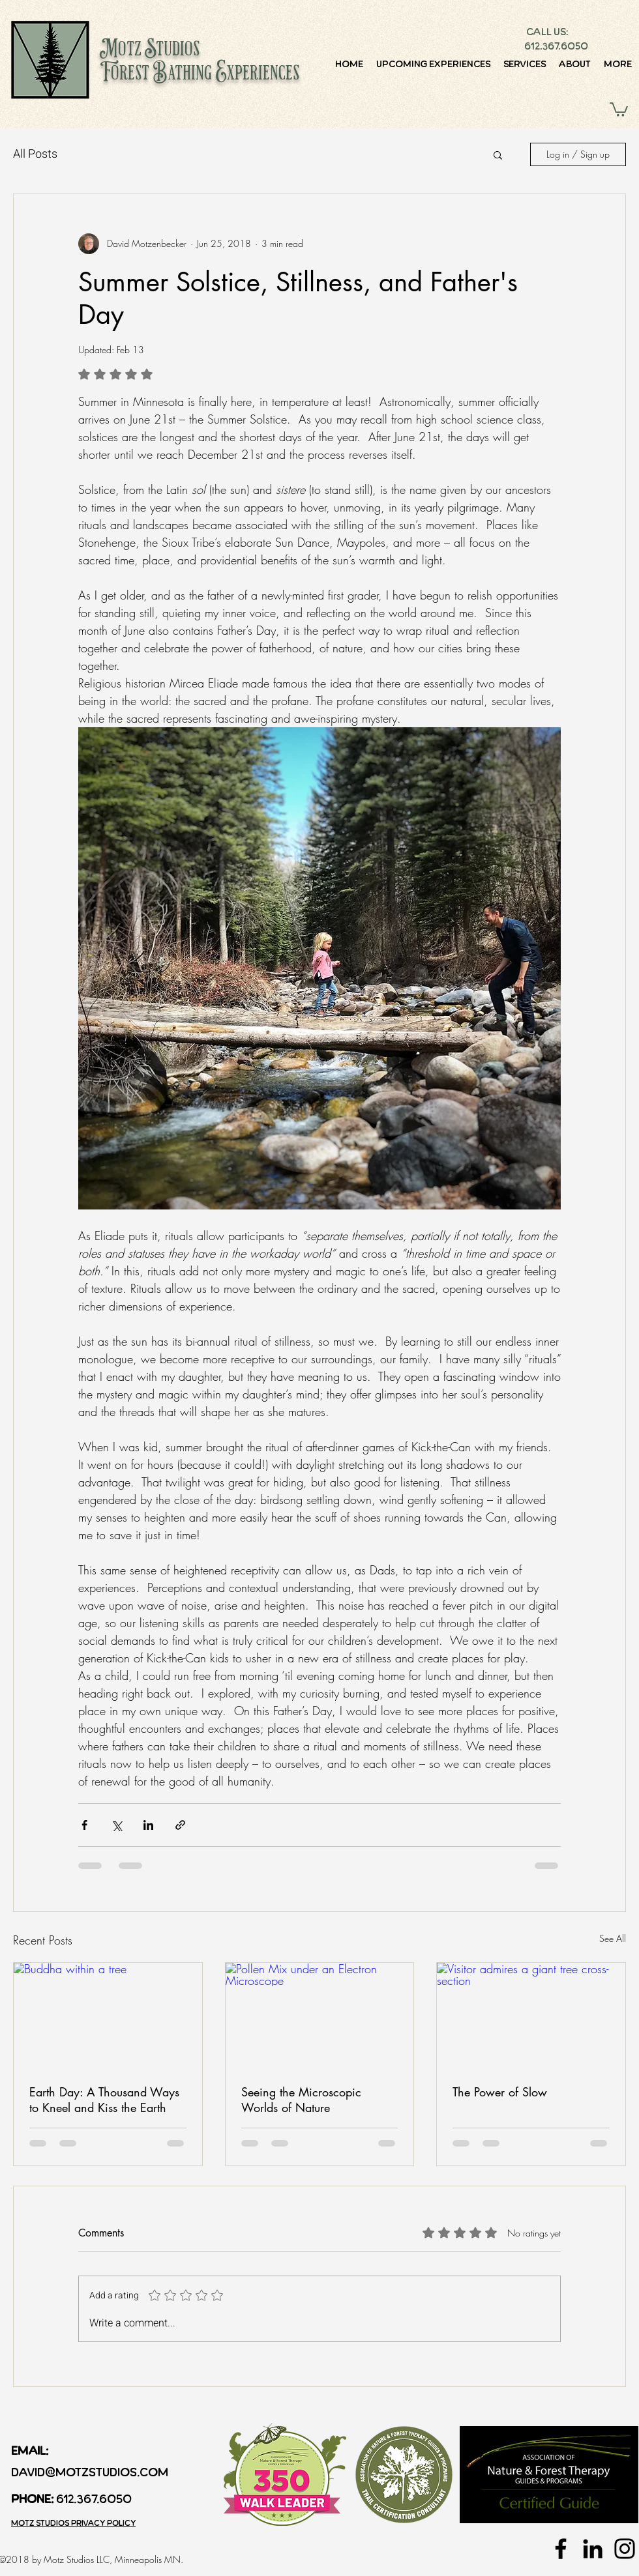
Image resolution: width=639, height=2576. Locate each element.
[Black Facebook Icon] (560, 2548)
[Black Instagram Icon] (624, 2548)
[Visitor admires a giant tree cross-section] (531, 2015)
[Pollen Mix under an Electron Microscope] (320, 2015)
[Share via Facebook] (84, 1825)
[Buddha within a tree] (108, 2015)
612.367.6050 (556, 45)
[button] (619, 109)
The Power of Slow (500, 2092)
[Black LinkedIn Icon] (592, 2548)
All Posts (35, 154)
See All (612, 1938)
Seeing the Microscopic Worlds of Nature (301, 2099)
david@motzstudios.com (89, 2472)
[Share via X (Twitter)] (116, 1825)
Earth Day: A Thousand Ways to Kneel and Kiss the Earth (104, 2099)
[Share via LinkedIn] (148, 1825)
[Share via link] (180, 1825)
